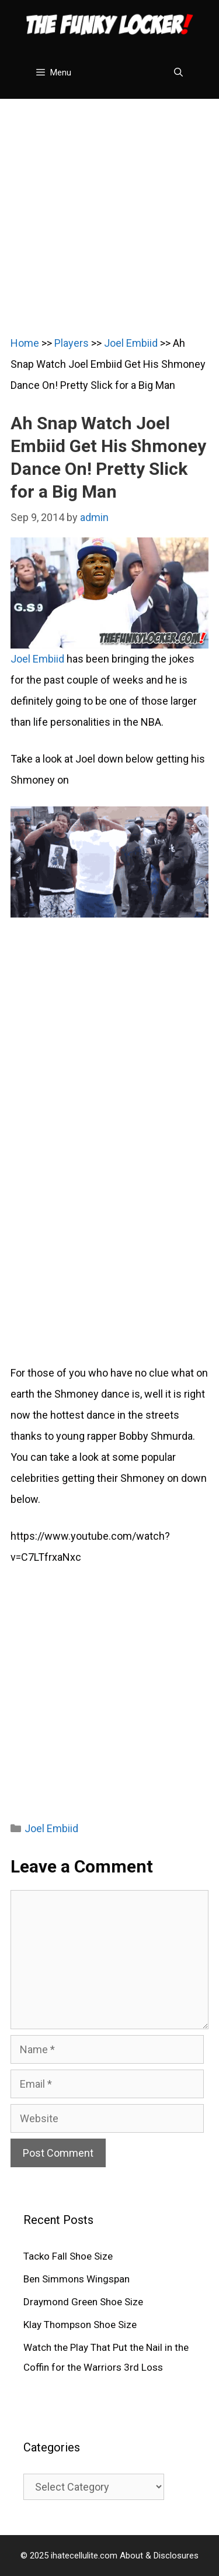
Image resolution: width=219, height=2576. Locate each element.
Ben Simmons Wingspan (76, 2279)
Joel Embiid (131, 343)
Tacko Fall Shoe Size (68, 2256)
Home (25, 343)
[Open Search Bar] (178, 72)
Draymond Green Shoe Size (83, 2302)
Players (71, 343)
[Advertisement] (109, 208)
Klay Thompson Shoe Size (80, 2324)
